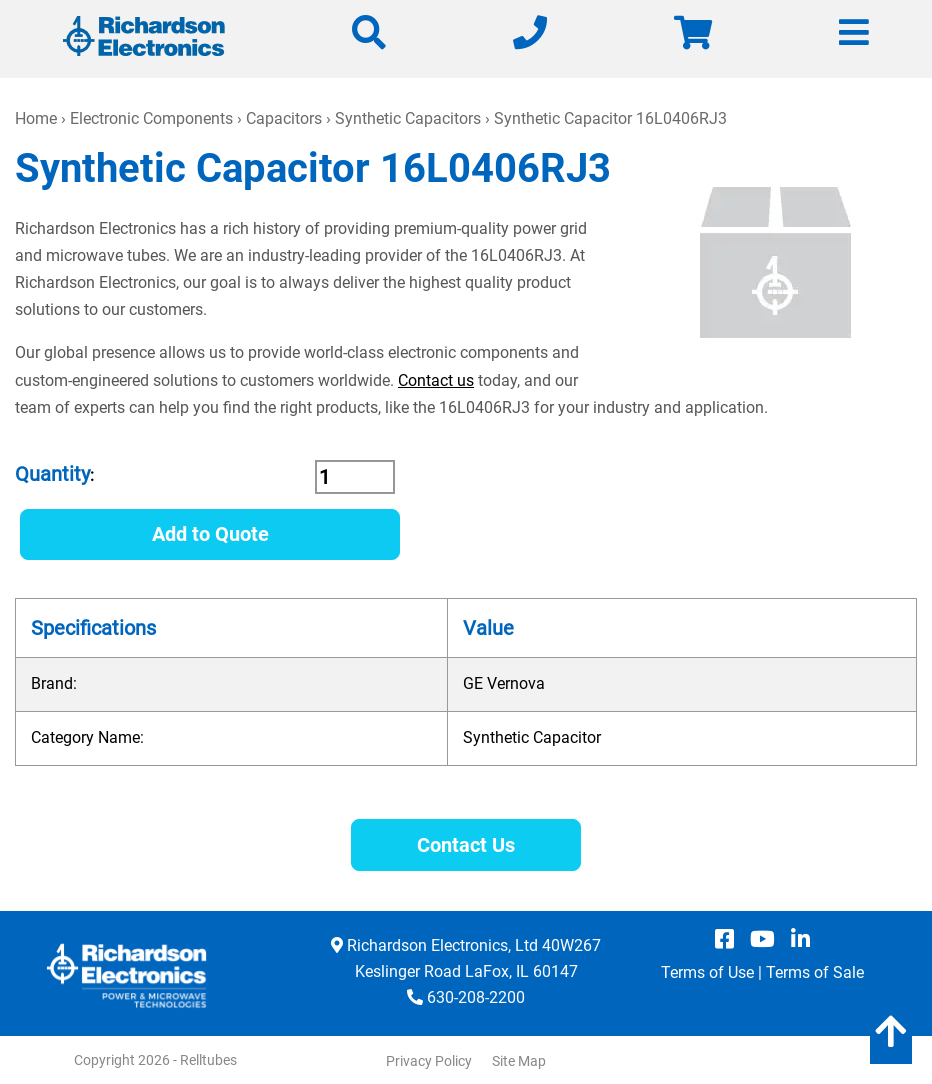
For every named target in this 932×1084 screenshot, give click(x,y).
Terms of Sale (815, 972)
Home (36, 118)
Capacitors (284, 118)
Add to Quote (210, 534)
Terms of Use (707, 972)
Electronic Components (151, 118)
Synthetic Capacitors (408, 118)
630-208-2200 (476, 997)
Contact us (436, 380)
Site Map (519, 1061)
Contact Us (466, 845)
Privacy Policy (429, 1061)
